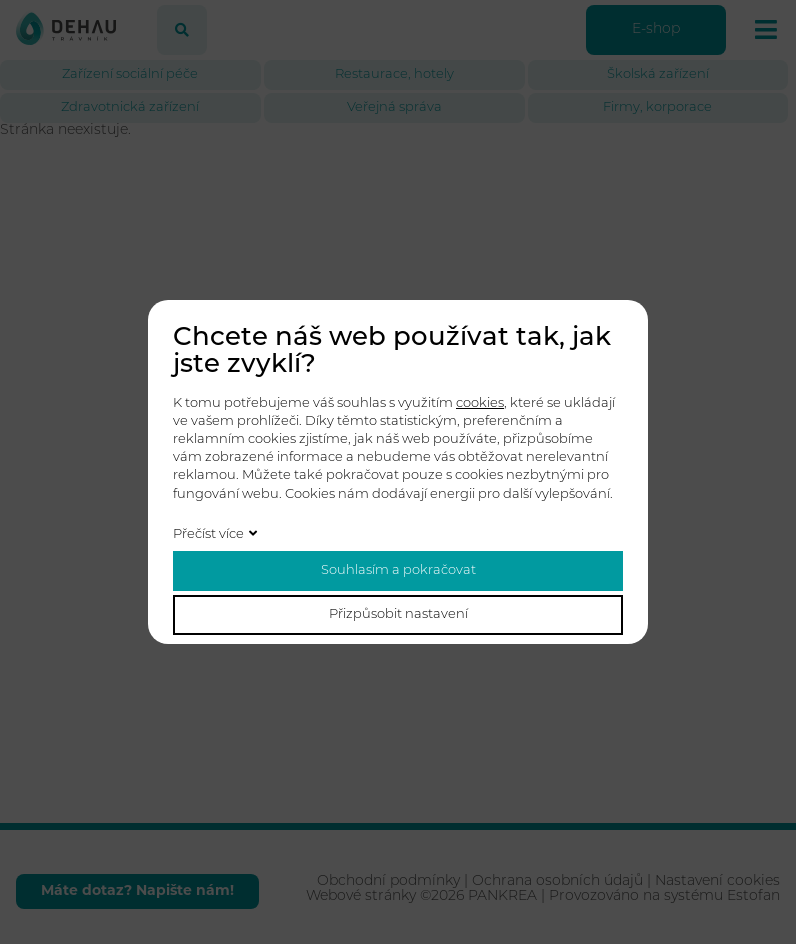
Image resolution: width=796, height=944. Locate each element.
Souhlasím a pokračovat (398, 570)
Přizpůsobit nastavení (398, 614)
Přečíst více (208, 534)
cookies (480, 403)
